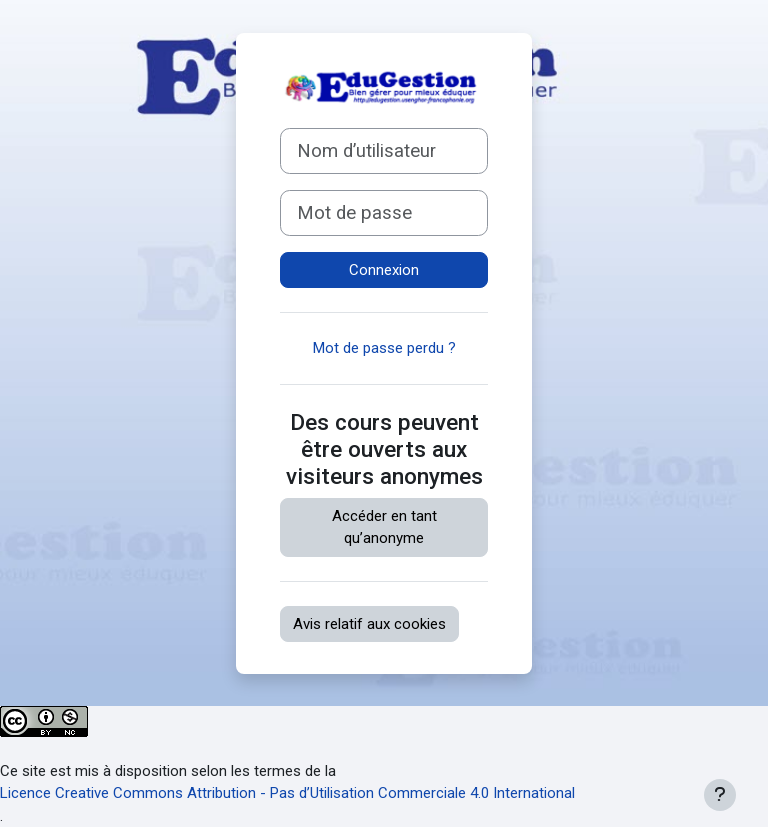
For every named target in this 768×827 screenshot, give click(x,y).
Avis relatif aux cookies (369, 624)
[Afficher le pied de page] (720, 795)
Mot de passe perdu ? (384, 348)
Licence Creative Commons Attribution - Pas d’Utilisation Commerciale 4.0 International (287, 793)
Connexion (384, 270)
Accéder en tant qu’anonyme (384, 527)
